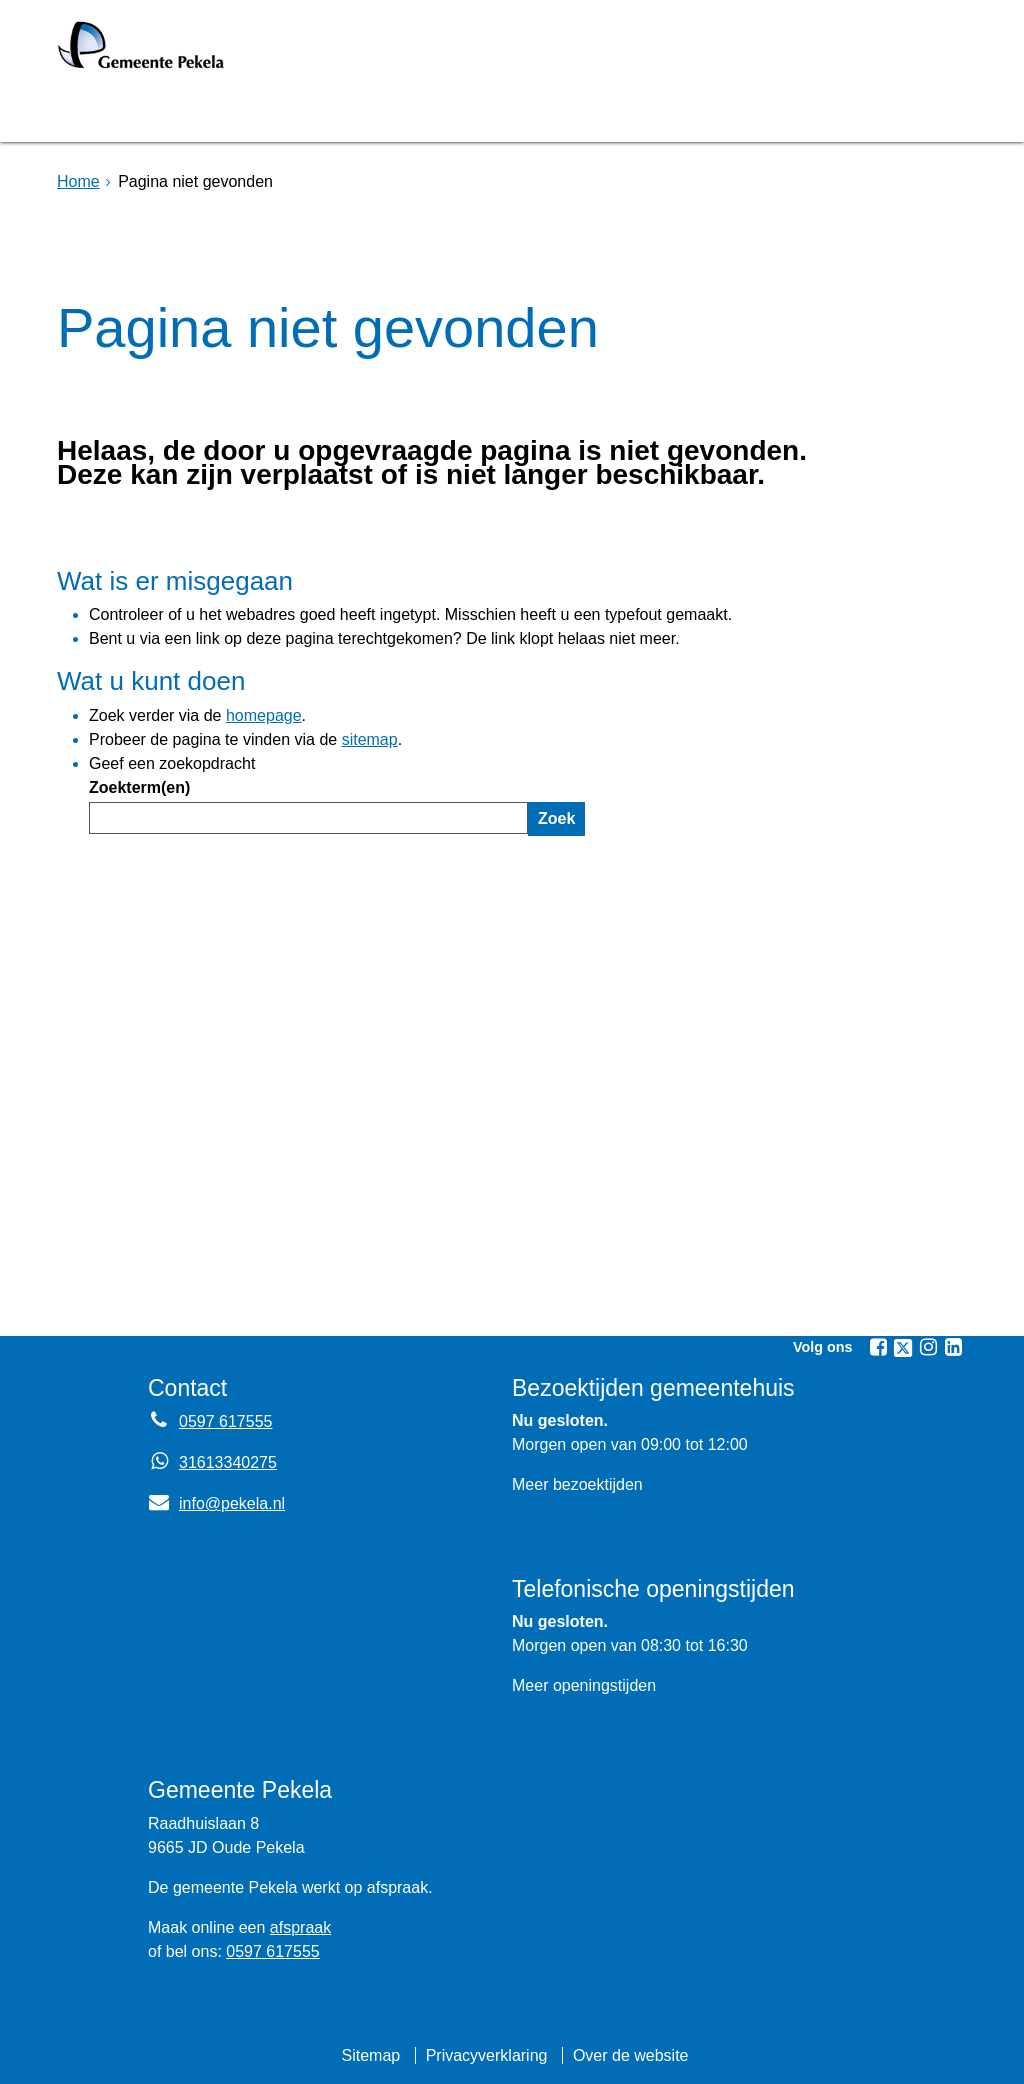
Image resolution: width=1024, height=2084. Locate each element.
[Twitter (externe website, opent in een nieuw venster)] (903, 1348)
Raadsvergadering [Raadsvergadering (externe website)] (436, 113)
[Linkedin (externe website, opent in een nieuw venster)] (953, 1347)
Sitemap (370, 2055)
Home (78, 181)
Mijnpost (727, 113)
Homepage (124, 113)
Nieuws (610, 113)
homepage (264, 715)
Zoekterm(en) (139, 787)
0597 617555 (272, 1951)
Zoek (556, 818)
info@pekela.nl (216, 1503)
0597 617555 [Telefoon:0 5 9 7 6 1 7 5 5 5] (225, 1421)
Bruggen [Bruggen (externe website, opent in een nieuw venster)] (255, 113)
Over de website (631, 2055)
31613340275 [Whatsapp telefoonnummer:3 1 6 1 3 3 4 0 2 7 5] (228, 1462)
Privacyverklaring (487, 2055)
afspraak (300, 1927)
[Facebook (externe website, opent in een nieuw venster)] (878, 1347)
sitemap (370, 739)
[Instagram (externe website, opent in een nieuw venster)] (928, 1347)
